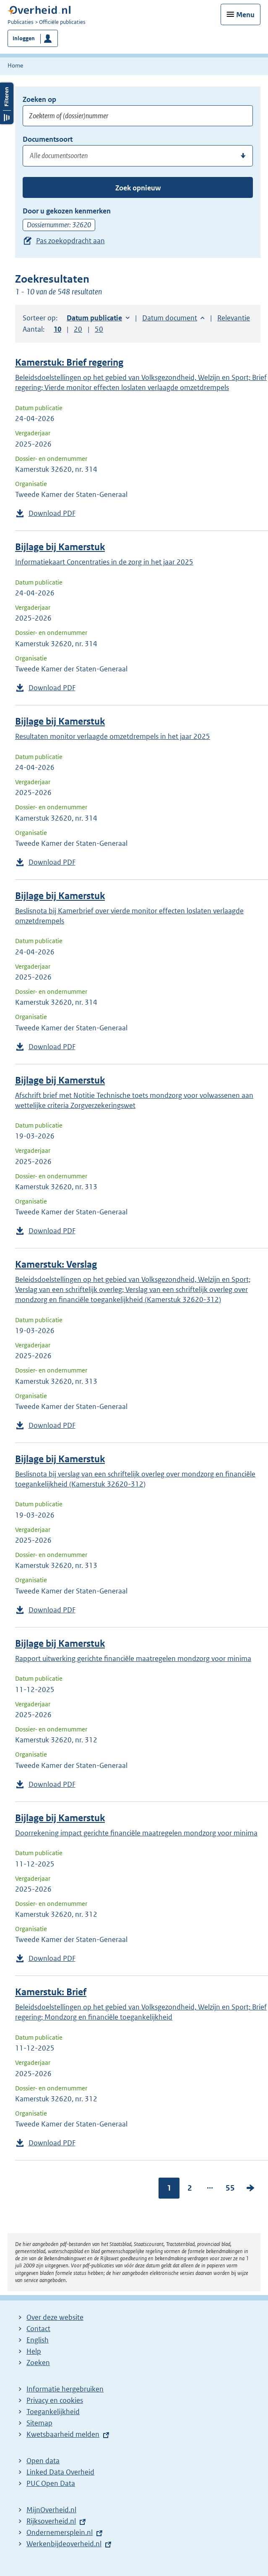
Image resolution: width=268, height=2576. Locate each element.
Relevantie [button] (233, 317)
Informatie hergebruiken (65, 2389)
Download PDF (52, 513)
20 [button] (78, 329)
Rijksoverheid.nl (51, 2521)
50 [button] (99, 329)
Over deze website (54, 2317)
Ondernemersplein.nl (59, 2532)
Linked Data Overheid (60, 2472)
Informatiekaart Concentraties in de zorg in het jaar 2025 (104, 562)
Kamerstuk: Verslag (56, 1264)
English (37, 2340)
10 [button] (57, 329)
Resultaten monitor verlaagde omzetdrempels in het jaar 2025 (112, 736)
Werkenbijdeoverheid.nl (63, 2543)
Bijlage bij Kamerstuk (60, 547)
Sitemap (39, 2423)
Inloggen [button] (24, 38)
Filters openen (6, 103)
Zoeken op (39, 99)
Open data (43, 2460)
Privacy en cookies (54, 2400)
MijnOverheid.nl (51, 2509)
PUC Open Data (50, 2483)
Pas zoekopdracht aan (70, 240)
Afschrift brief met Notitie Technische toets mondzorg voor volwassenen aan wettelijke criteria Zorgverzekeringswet (134, 1100)
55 (230, 2188)
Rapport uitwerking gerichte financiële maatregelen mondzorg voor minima (133, 1658)
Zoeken (38, 2362)
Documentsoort (48, 139)
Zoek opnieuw (138, 187)
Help (33, 2351)
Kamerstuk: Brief (50, 1992)
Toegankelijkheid (53, 2411)
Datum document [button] (169, 317)
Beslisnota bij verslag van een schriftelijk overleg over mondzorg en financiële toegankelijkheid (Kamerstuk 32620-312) (135, 1479)
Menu (245, 14)
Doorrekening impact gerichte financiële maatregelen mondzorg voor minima (136, 1833)
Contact (38, 2328)
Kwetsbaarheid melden (62, 2434)
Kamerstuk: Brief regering (69, 362)
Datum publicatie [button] (94, 317)
